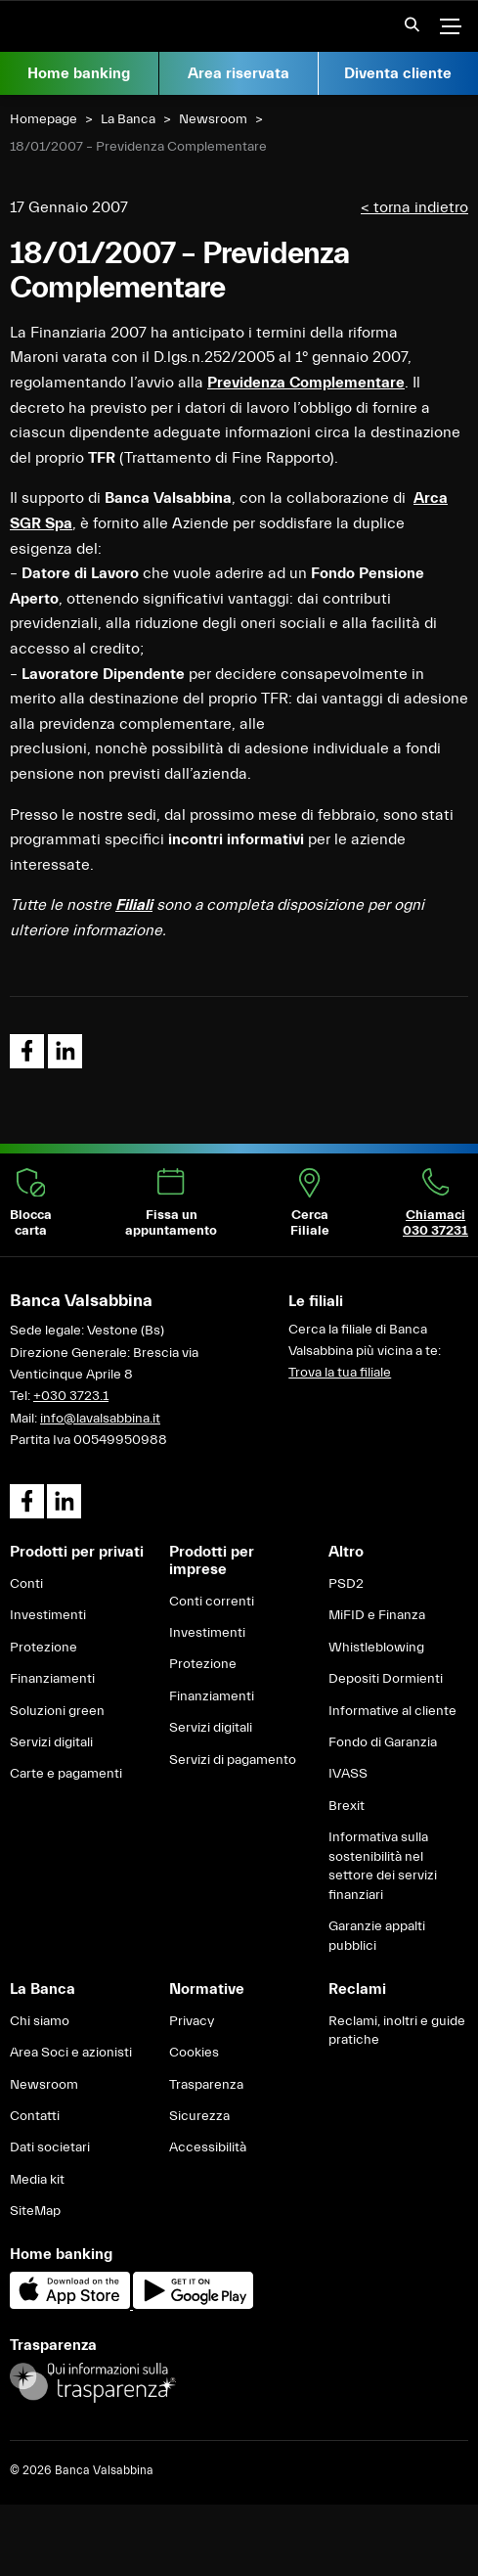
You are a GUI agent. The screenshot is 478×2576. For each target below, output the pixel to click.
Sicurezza (199, 2116)
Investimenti (48, 1615)
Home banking (78, 73)
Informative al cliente (392, 1711)
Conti (26, 1584)
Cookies (194, 2052)
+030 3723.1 (71, 1396)
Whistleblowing (376, 1647)
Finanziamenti (52, 1679)
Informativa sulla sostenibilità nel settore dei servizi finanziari (382, 1866)
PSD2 (346, 1584)
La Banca (128, 119)
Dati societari (50, 2147)
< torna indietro (414, 207)
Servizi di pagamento (232, 1760)
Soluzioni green (57, 1711)
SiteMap (35, 2211)
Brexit (346, 1806)
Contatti (35, 2116)
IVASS (348, 1774)
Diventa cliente (398, 73)
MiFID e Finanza (376, 1615)
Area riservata (238, 73)
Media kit (37, 2180)
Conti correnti (211, 1601)
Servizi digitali (51, 1742)
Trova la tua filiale (339, 1372)
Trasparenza (206, 2085)
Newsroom (213, 119)
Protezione (43, 1647)
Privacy (191, 2021)
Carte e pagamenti (66, 1774)
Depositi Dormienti (385, 1679)
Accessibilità (207, 2147)
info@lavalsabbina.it (100, 1418)
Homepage (43, 119)
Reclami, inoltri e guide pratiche (396, 2031)
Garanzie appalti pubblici (376, 1936)
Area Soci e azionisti (71, 2052)
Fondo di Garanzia (382, 1742)
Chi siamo (39, 2021)
